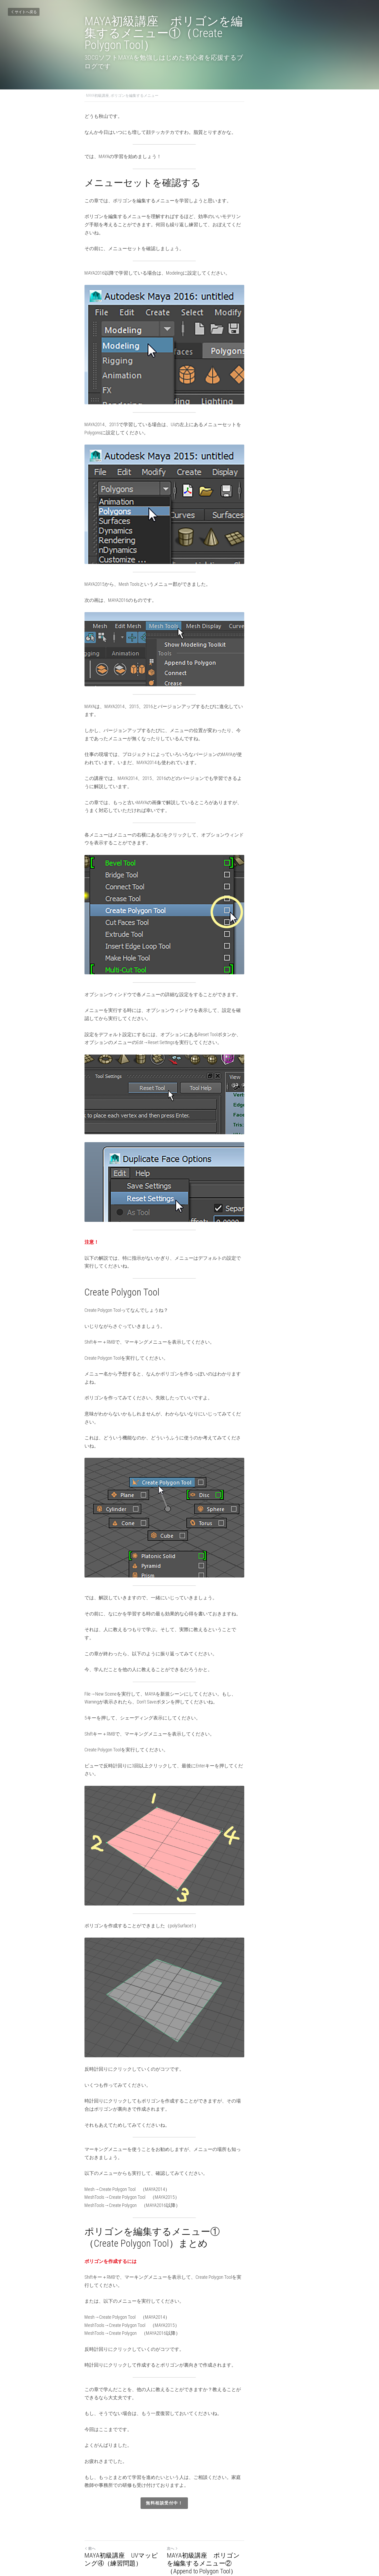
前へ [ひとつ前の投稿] (90, 2504)
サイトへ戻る (24, 12)
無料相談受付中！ (189, 2459)
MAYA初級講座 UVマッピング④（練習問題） (131, 2515)
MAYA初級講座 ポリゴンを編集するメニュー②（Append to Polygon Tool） (241, 2519)
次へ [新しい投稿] (197, 2504)
